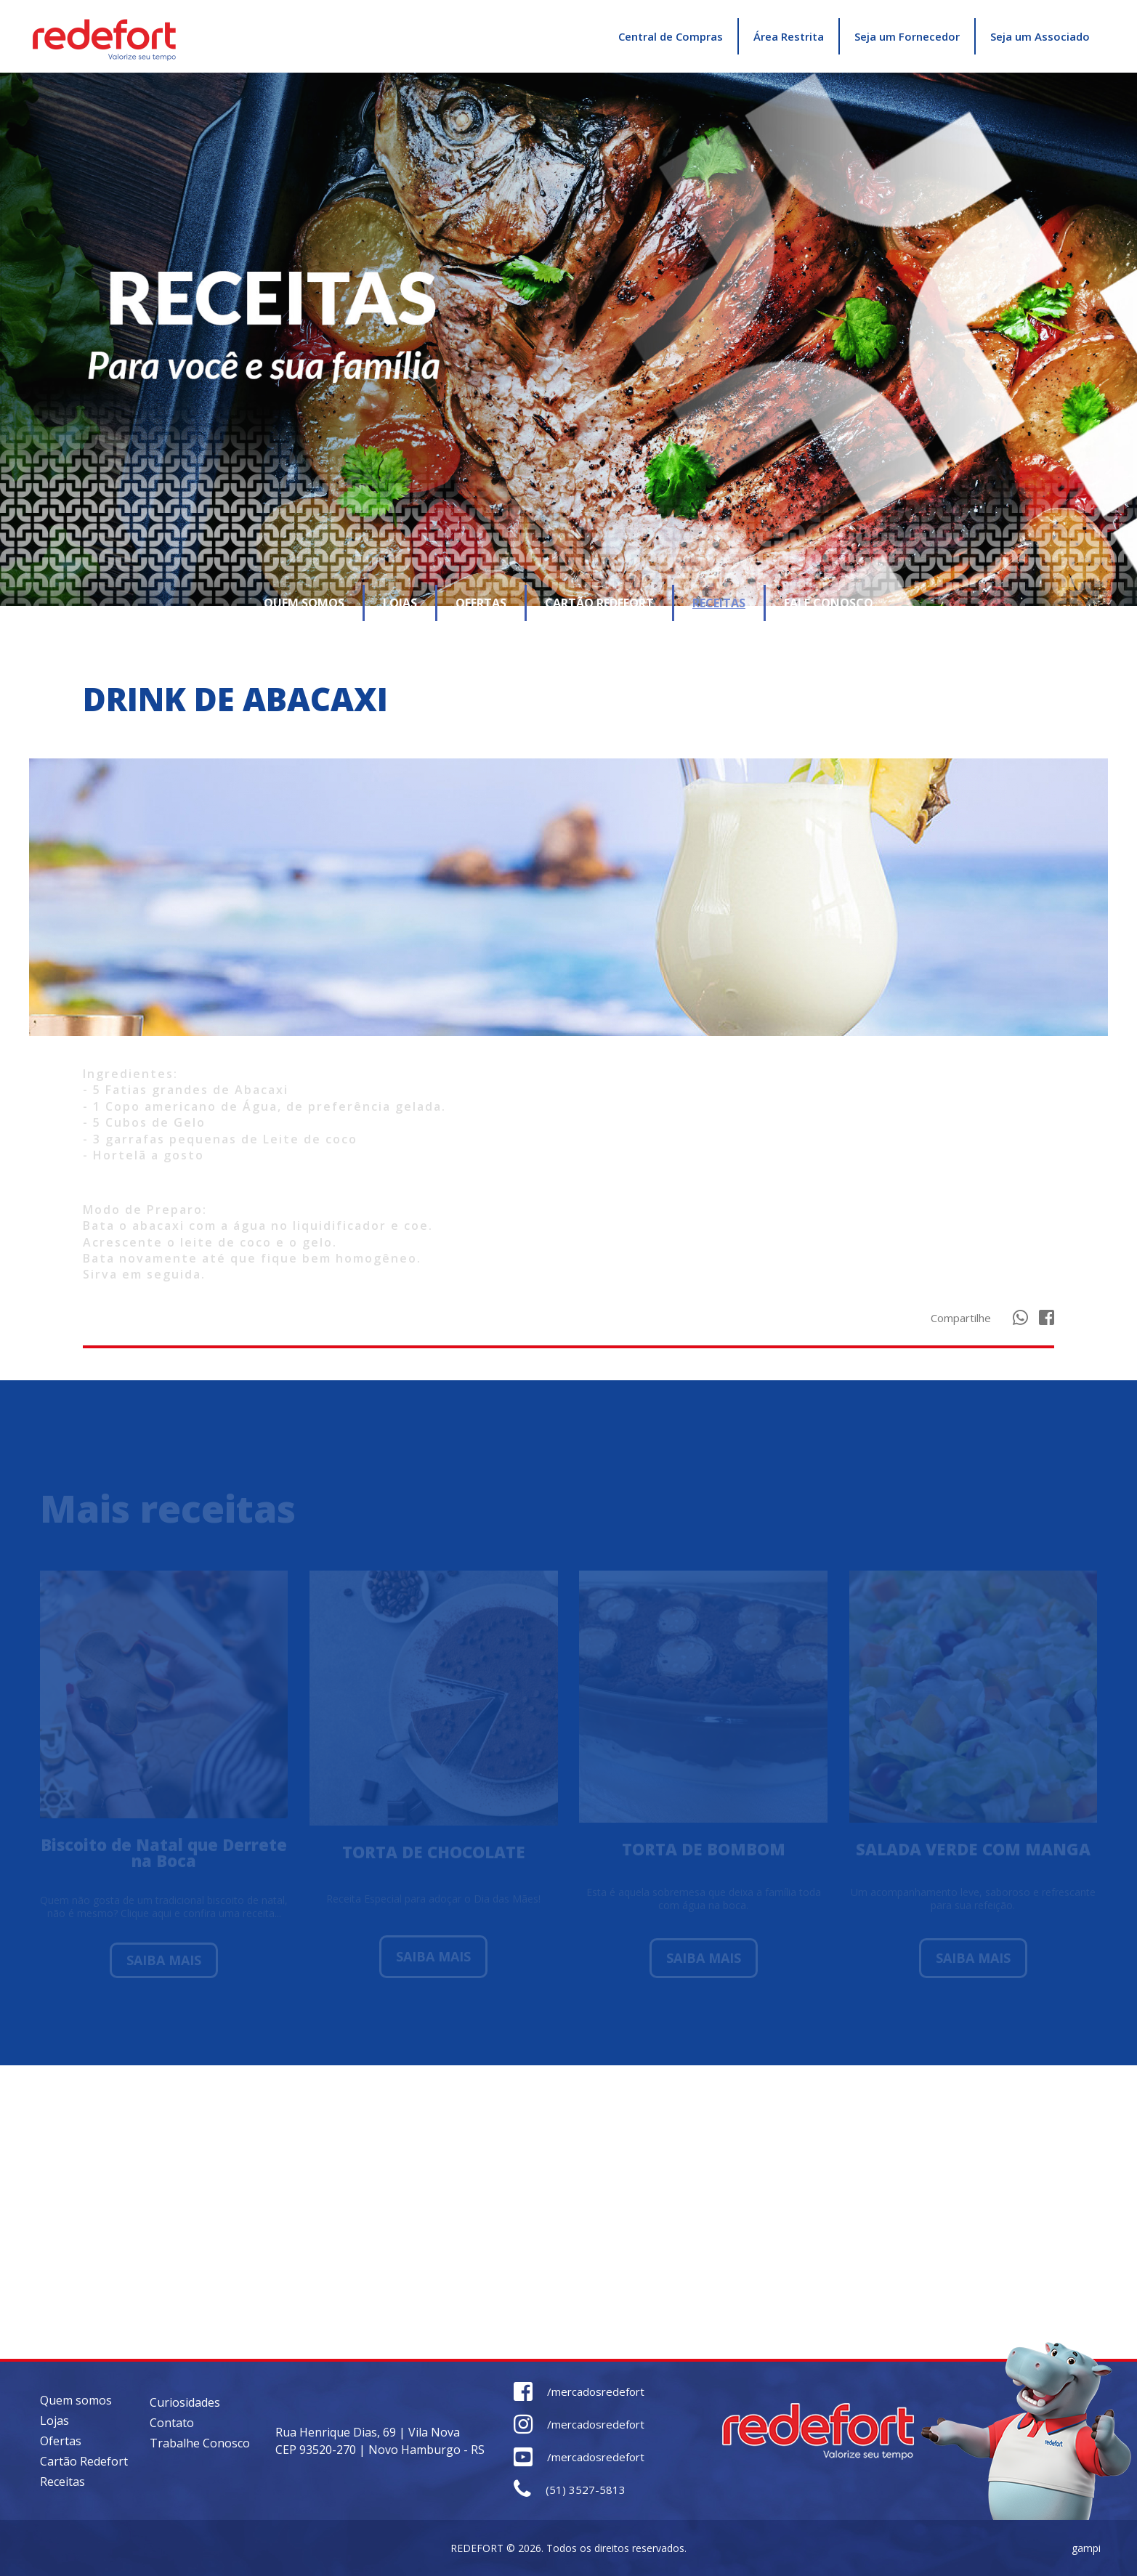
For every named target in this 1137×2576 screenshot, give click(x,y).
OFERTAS (481, 603)
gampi (1086, 2548)
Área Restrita (788, 36)
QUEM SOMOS (304, 603)
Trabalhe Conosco (200, 2443)
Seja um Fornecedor (907, 36)
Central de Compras (670, 36)
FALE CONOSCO (828, 603)
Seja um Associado (1040, 36)
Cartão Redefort (84, 2461)
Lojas (54, 2421)
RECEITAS (718, 603)
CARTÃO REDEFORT (599, 603)
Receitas (62, 2482)
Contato (172, 2423)
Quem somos (76, 2400)
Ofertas (60, 2441)
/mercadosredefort (579, 2391)
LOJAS (400, 603)
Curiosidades (185, 2402)
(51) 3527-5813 (570, 2490)
